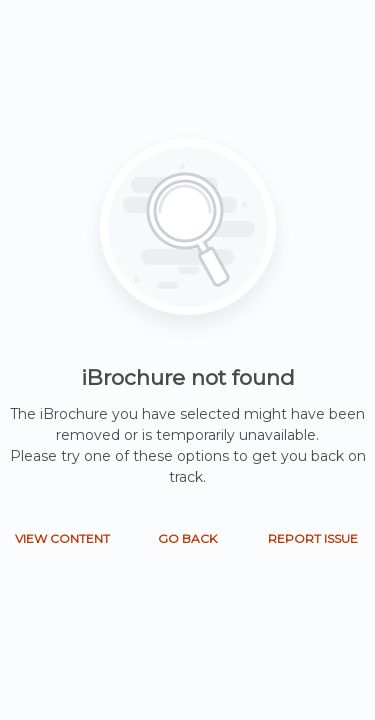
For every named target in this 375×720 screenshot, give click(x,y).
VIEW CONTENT (62, 538)
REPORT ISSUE (313, 538)
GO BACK (187, 538)
